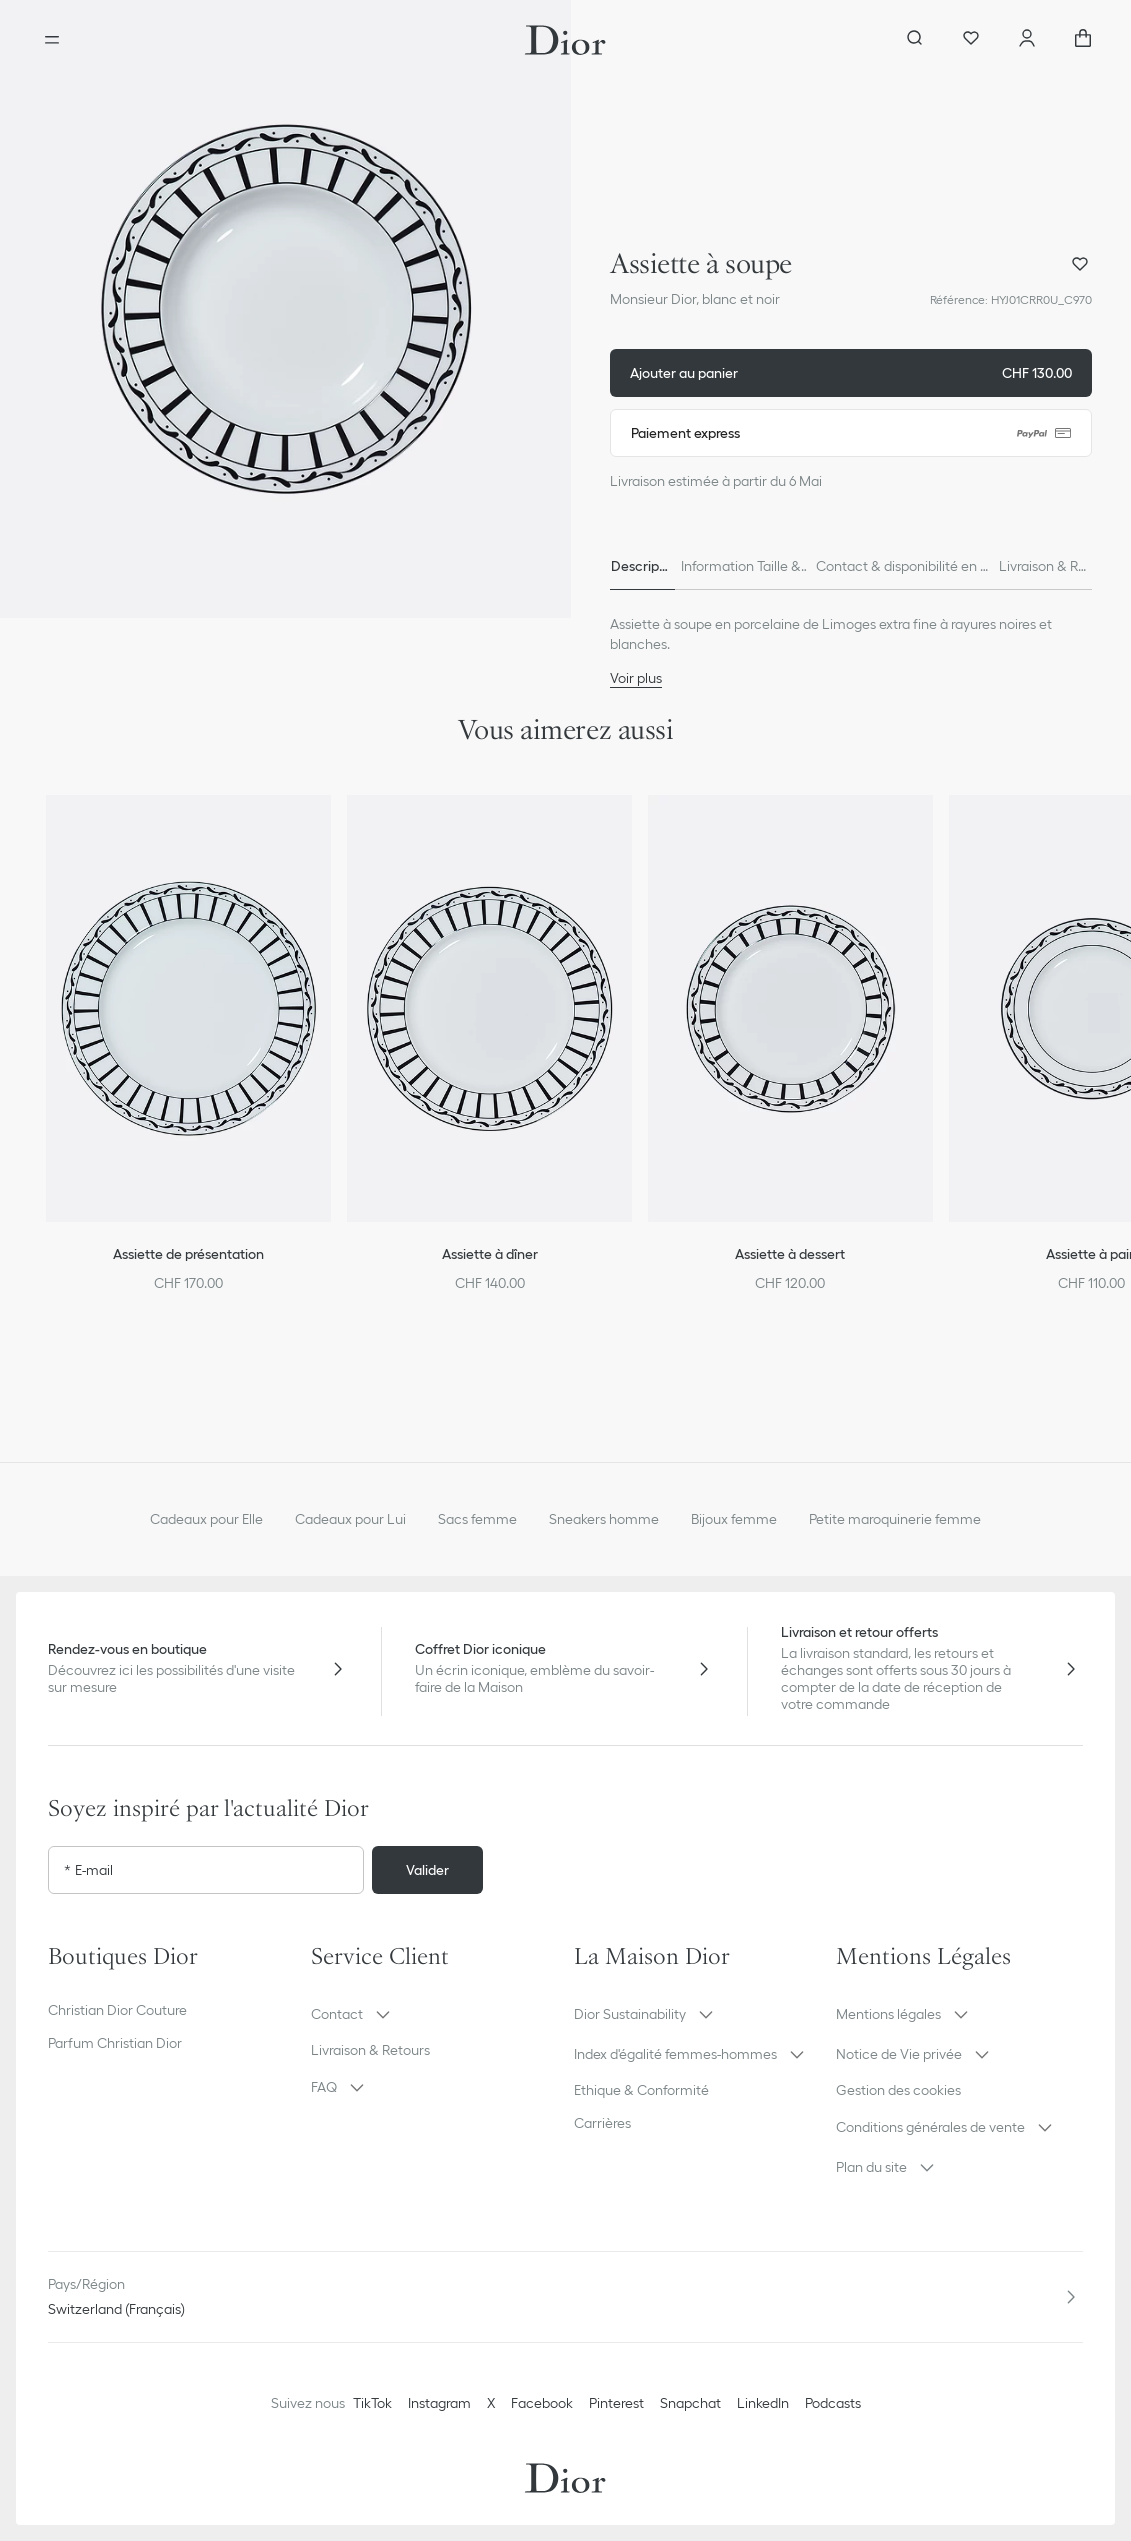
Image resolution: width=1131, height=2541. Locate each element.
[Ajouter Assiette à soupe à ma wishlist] (1080, 264)
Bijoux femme (734, 1519)
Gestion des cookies (898, 2090)
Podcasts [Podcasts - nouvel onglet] (833, 2403)
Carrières (602, 2123)
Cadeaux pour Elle (206, 1519)
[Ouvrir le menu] (52, 40)
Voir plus (636, 678)
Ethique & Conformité (641, 2090)
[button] (285, 309)
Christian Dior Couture (117, 2010)
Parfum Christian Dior (115, 2043)
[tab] (638, 566)
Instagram (439, 2403)
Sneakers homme (604, 1519)
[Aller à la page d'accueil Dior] (565, 40)
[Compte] (1027, 40)
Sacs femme (477, 1519)
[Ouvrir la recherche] (915, 40)
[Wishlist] (971, 40)
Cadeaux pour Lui (350, 1519)
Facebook (542, 2403)
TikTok (372, 2403)
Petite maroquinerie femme (895, 1519)
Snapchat (690, 2403)
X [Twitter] (491, 2403)
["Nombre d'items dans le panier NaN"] (1083, 40)
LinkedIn (763, 2403)
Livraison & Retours (370, 2050)
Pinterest (616, 2403)
